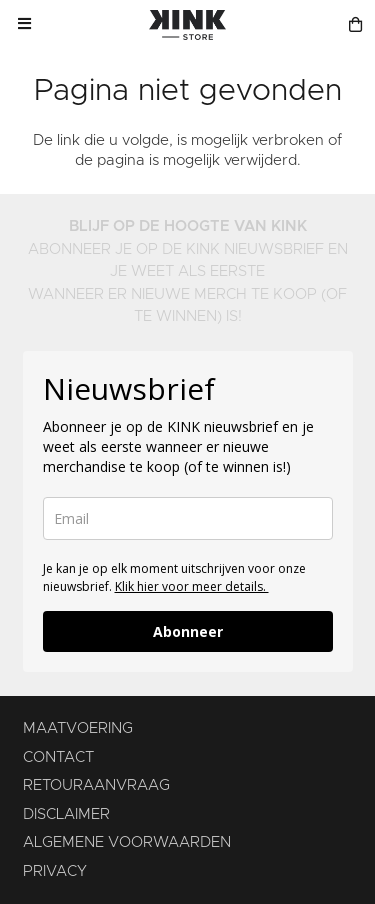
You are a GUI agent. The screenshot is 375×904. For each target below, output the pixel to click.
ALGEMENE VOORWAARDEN (127, 842)
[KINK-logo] (187, 25)
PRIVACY (55, 871)
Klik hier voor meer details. (192, 586)
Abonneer (188, 631)
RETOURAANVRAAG (96, 785)
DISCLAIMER (66, 814)
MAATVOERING (78, 728)
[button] (24, 25)
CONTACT (58, 757)
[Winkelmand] (355, 25)
